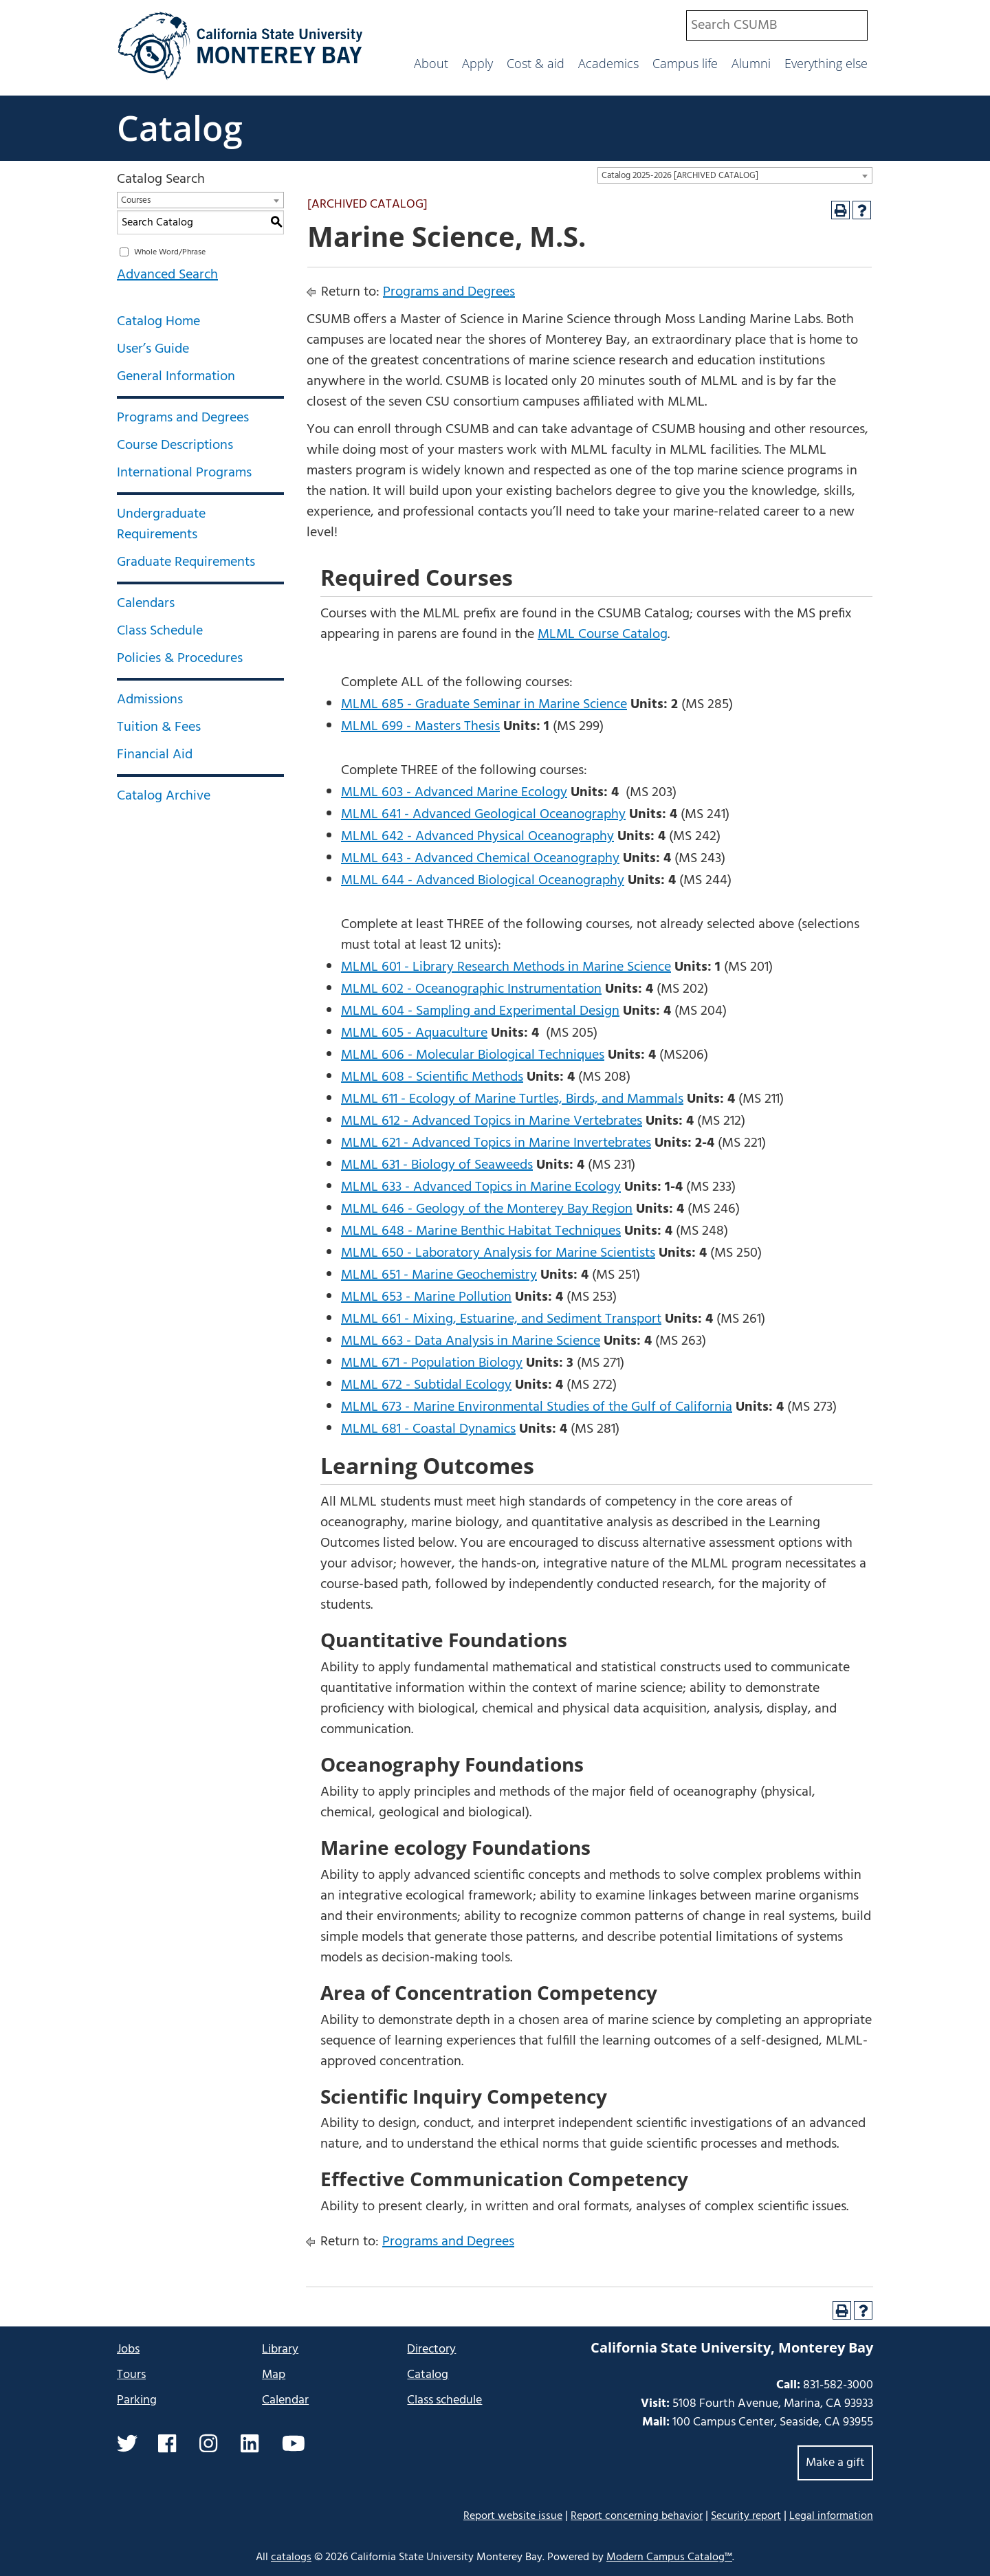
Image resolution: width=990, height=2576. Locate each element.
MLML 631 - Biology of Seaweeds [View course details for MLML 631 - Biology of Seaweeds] (437, 1165)
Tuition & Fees (159, 727)
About (431, 63)
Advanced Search (167, 275)
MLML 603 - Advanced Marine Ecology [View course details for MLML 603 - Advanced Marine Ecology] (454, 793)
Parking (137, 2400)
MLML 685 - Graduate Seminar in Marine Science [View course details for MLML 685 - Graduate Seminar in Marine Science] (484, 705)
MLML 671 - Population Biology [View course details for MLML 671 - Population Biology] (431, 1363)
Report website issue (512, 2515)
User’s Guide (153, 349)
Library (280, 2349)
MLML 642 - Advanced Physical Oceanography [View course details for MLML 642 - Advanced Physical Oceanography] (477, 837)
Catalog (180, 127)
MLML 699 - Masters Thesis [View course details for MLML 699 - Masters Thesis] (420, 727)
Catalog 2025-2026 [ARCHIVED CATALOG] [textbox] (680, 175)
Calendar (285, 2400)
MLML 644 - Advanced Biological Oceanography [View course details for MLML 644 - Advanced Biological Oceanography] (482, 881)
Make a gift (835, 2463)
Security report (746, 2516)
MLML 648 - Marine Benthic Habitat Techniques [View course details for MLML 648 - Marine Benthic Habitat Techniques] (481, 1231)
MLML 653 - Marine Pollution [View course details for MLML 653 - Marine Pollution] (426, 1297)
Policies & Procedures (180, 659)
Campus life (685, 63)
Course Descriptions (175, 445)
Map (273, 2375)
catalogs (291, 2557)
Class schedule (444, 2400)
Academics (608, 63)
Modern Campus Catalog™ (669, 2557)
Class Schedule (160, 631)
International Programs (184, 473)
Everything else (826, 63)
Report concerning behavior (637, 2516)
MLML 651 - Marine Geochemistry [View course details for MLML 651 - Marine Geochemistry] (439, 1275)
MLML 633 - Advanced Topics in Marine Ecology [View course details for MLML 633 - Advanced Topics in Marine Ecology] (481, 1187)
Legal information (831, 2516)
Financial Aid (154, 755)
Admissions (150, 700)
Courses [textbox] (136, 200)
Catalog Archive (163, 796)
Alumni (751, 63)
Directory (431, 2349)
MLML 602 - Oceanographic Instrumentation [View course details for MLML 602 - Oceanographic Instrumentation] (471, 989)
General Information (176, 377)
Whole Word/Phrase (170, 252)
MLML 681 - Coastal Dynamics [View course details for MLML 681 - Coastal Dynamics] (428, 1429)
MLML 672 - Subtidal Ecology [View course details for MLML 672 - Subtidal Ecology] (426, 1385)
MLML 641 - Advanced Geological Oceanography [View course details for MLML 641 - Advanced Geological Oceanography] (483, 815)
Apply (477, 63)
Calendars (146, 604)
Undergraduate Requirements (161, 524)
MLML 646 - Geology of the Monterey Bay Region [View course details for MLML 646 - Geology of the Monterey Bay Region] (486, 1209)
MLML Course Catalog (603, 635)
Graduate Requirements (186, 562)
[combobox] (777, 25)
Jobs (128, 2349)
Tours (131, 2375)
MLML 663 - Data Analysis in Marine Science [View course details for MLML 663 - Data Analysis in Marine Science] (470, 1341)
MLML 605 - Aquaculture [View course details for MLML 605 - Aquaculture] (414, 1033)
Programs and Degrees (183, 418)
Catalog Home (158, 322)
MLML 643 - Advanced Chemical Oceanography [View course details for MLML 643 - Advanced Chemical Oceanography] (480, 859)
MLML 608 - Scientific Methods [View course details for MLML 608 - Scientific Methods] (432, 1077)
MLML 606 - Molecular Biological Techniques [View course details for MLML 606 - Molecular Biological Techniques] (472, 1055)
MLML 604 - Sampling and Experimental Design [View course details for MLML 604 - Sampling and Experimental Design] (480, 1011)
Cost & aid (535, 63)
